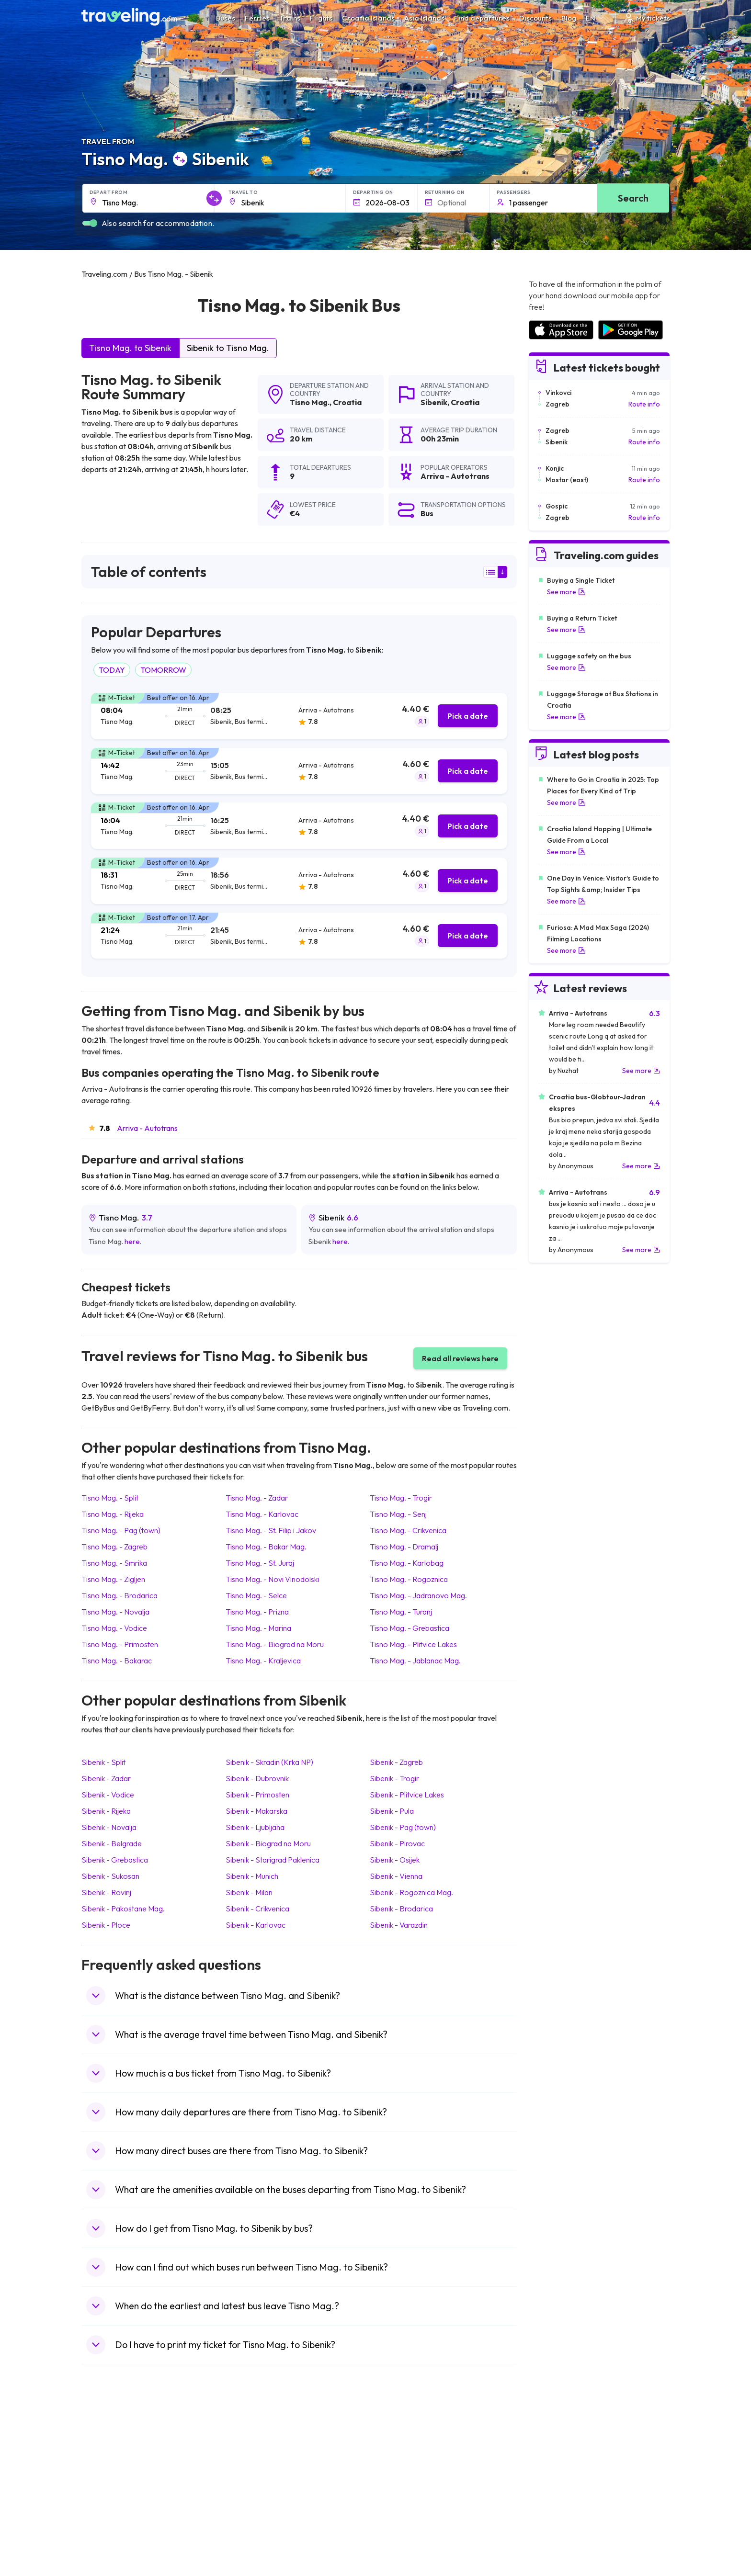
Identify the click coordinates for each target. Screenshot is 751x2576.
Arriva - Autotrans (147, 1128)
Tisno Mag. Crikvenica (408, 1530)
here (132, 1241)
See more (566, 592)
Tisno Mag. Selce (256, 1595)
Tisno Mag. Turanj (401, 1611)
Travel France (107, 2505)
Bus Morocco (253, 2444)
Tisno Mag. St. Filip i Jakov (271, 1530)
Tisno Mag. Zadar (257, 1498)
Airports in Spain (552, 2444)
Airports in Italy (550, 2495)
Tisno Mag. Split (109, 1498)
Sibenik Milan (249, 1892)
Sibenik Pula (392, 1811)
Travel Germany (110, 2485)
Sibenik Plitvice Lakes (407, 1794)
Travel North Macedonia (122, 2455)
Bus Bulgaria (252, 2455)
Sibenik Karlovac (255, 1925)
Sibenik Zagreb (396, 1762)
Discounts (535, 18)
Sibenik (434, 402)
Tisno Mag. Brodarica (119, 1595)
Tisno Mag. (310, 402)
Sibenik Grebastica (114, 1859)
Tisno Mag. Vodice (114, 1628)
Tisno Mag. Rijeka (112, 1514)
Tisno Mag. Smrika (114, 1563)
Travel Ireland (107, 2535)
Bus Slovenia (252, 2475)
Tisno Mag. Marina (258, 1628)
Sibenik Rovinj (106, 1892)
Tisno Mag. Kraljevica (263, 1660)
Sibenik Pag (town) (403, 1827)
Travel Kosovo (108, 2545)
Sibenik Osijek (395, 1859)
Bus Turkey (249, 2535)
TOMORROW (163, 670)
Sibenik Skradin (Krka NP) (269, 1762)
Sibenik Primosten (257, 1794)
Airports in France (554, 2455)
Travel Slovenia (109, 2525)
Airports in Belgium (555, 2535)
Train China (397, 2465)
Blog (568, 18)
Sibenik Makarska (256, 1811)
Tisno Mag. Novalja (115, 1611)
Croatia (347, 402)
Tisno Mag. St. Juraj (260, 1563)
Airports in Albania (555, 2515)
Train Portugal (401, 2444)
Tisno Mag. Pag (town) (120, 1530)
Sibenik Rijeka (106, 1811)
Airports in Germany (558, 2505)
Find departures (482, 18)
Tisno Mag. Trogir (401, 1498)
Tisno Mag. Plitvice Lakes (413, 1644)
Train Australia (402, 2485)
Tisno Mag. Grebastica (409, 1628)
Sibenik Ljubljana (255, 1827)
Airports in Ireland (554, 2465)
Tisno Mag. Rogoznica (409, 1579)
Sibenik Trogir (394, 1778)
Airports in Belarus (555, 2475)
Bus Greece (251, 2485)
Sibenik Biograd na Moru (268, 1843)
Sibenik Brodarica (401, 1908)
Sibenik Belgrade (111, 1843)
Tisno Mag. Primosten (119, 1644)
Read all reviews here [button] (460, 1358)
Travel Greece (108, 2475)
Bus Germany (253, 2465)
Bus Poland (250, 2515)
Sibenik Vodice (107, 1794)
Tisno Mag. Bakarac (116, 1660)
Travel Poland (107, 2515)
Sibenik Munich (252, 1876)
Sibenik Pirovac (397, 1843)
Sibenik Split (103, 1762)
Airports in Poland (554, 2525)
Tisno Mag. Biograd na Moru (275, 1644)
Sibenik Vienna (396, 1876)
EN (595, 18)
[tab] (299, 716)
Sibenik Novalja (109, 1827)
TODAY (112, 670)
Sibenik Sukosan (110, 1876)
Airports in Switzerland (562, 2485)
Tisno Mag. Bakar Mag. (266, 1546)
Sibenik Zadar (106, 1778)
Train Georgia (401, 2475)
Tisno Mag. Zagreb (114, 1546)
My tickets (646, 18)
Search (633, 198)
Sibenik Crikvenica (257, 1908)
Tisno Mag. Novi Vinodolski (272, 1579)
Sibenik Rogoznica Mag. (411, 1892)
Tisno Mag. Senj (398, 1514)
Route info (644, 404)
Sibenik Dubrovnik (257, 1778)
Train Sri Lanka (402, 2455)
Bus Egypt (248, 2505)
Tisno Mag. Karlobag (407, 1563)
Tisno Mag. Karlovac (262, 1514)
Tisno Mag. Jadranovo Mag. (418, 1595)
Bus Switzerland (257, 2525)
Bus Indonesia (254, 2545)
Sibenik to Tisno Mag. (228, 347)
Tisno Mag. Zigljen (113, 1579)
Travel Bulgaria (109, 2465)
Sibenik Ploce (105, 1925)
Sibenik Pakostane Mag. (123, 1908)
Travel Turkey (106, 2495)
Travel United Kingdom (120, 2444)
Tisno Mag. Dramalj (404, 1546)
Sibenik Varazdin (399, 1925)
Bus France (250, 2495)
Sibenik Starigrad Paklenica (272, 1859)
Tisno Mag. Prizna (257, 1611)
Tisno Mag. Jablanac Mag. (415, 1660)
